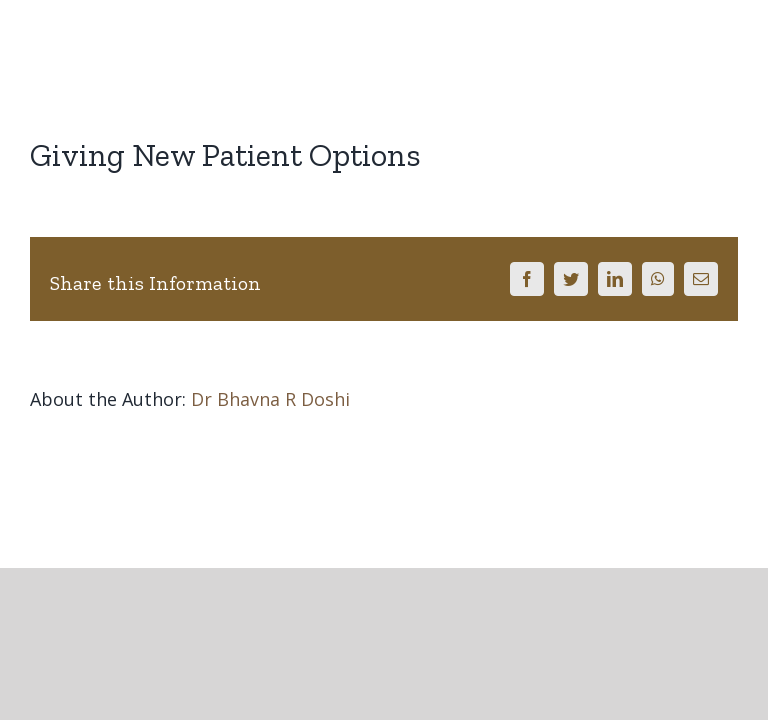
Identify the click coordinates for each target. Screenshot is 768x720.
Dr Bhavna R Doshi (270, 399)
